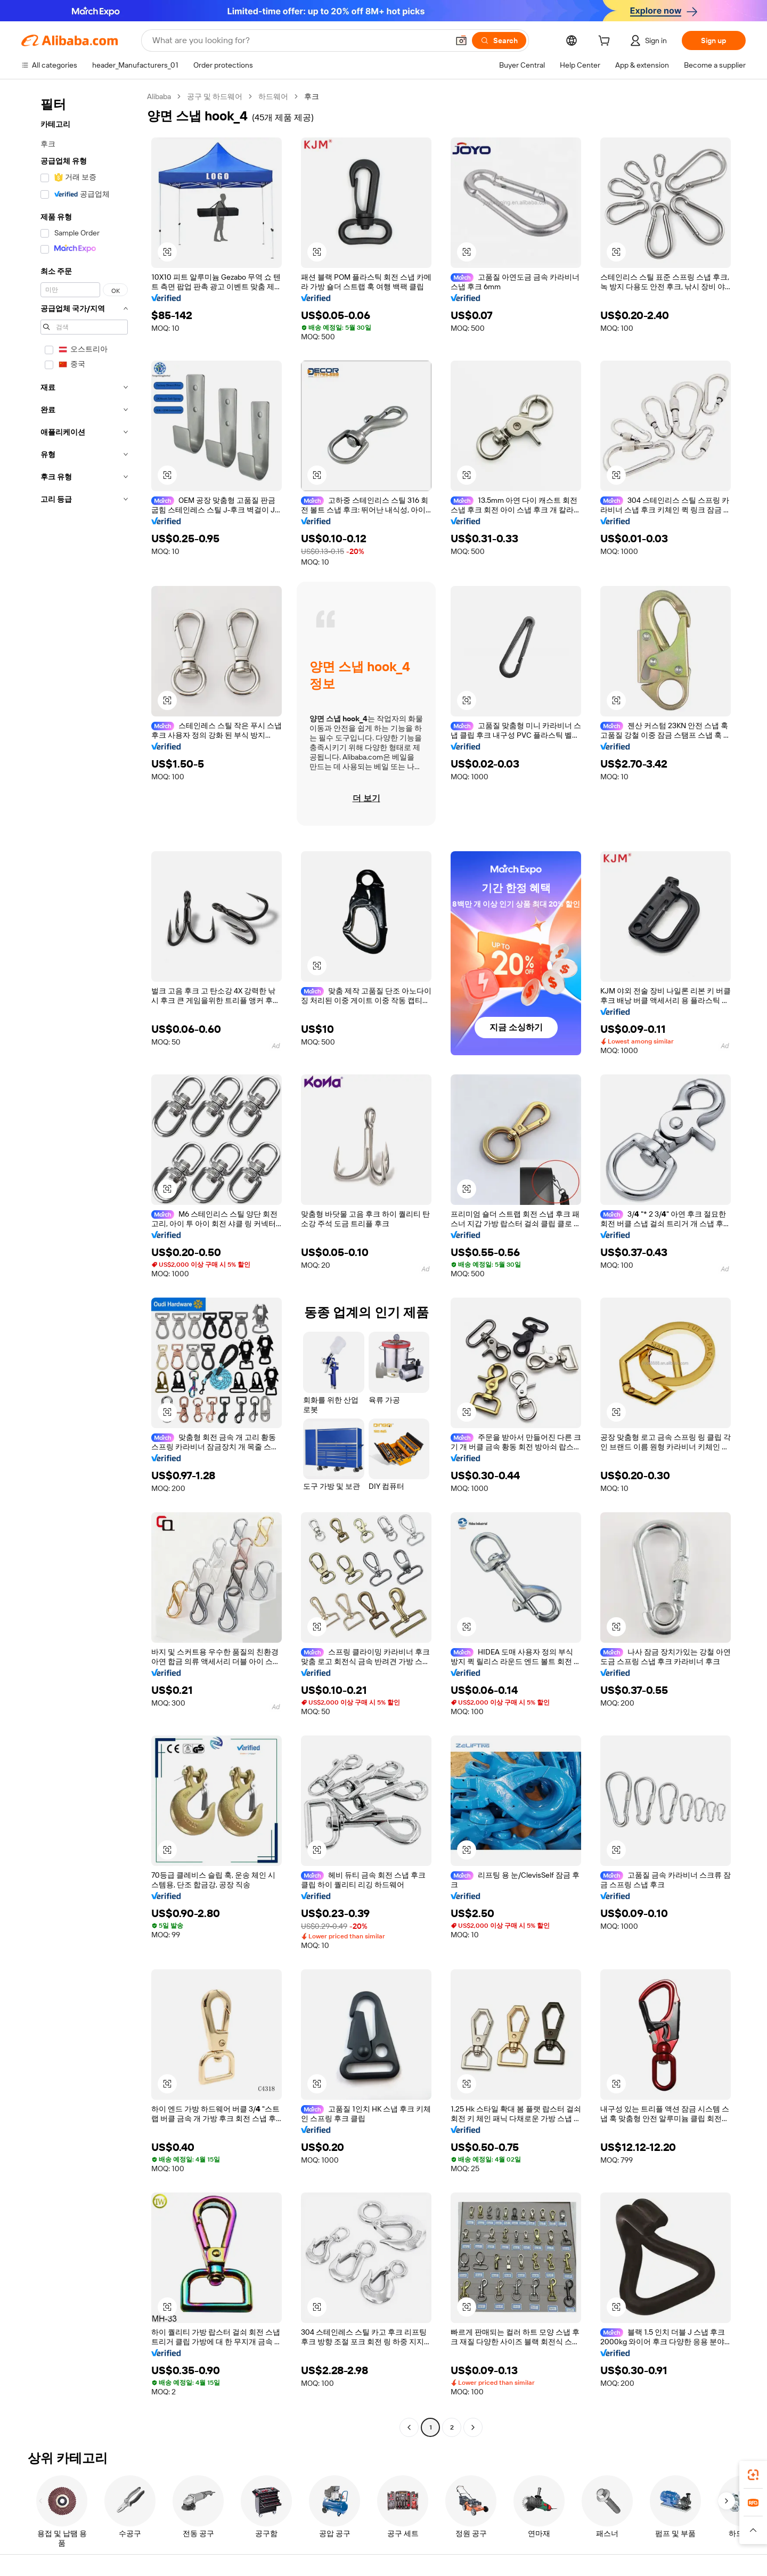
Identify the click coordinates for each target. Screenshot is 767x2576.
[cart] (606, 42)
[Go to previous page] (409, 2427)
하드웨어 (273, 96)
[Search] (499, 40)
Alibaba (159, 96)
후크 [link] (311, 96)
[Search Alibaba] (299, 40)
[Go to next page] (473, 2427)
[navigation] (81, 1263)
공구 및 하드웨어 (214, 96)
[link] (753, 2475)
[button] (461, 40)
